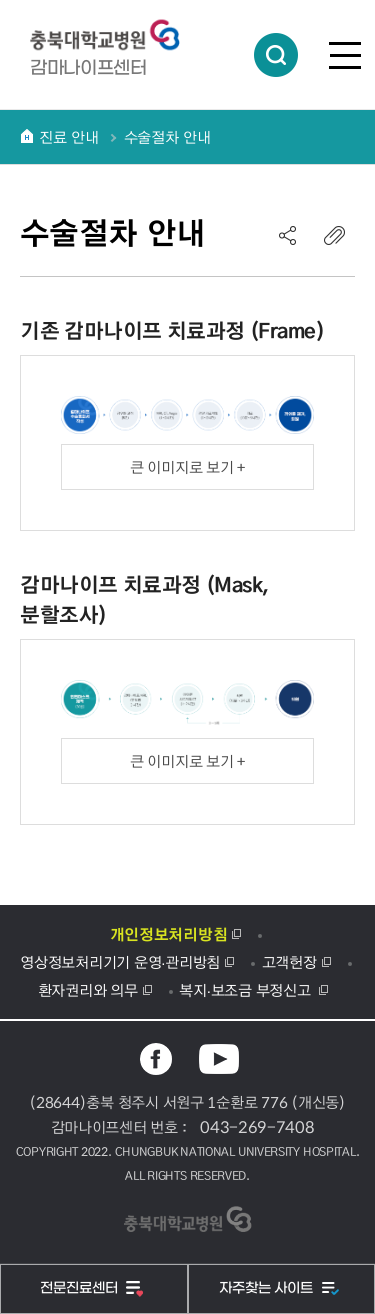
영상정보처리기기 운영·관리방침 (120, 962)
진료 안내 (69, 137)
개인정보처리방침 (169, 934)
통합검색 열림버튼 (276, 55)
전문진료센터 (81, 1288)
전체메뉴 (345, 55)
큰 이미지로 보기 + (187, 467)
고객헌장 (289, 962)
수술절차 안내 (167, 137)
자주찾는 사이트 (268, 1288)
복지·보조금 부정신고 (246, 990)
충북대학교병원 (115, 35)
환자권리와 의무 (88, 990)
